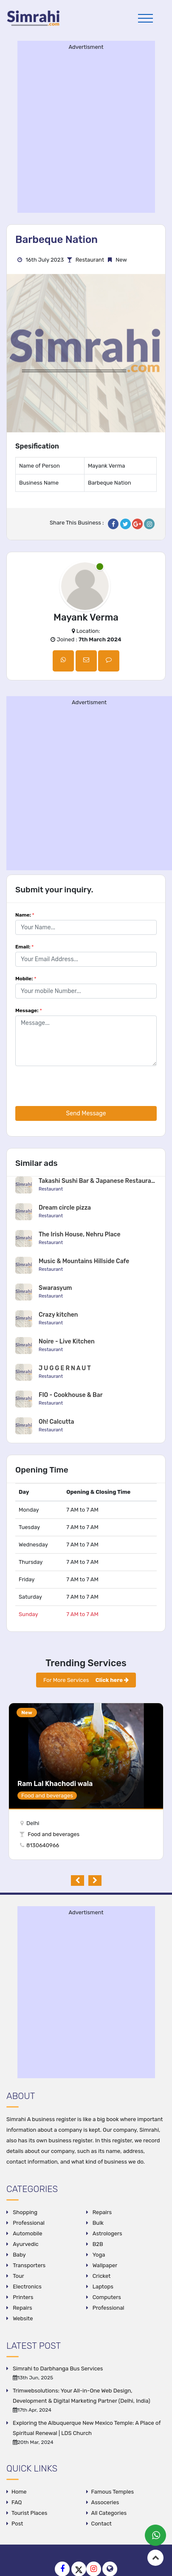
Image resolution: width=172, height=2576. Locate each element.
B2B (97, 2244)
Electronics (26, 2286)
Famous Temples (112, 2492)
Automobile (26, 2233)
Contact (101, 2523)
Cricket (101, 2276)
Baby (18, 2255)
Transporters (28, 2265)
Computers (106, 2297)
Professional (28, 2223)
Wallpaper (104, 2265)
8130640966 (38, 1845)
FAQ (16, 2502)
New (26, 1712)
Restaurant (90, 260)
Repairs (101, 2212)
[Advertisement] (81, 131)
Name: (24, 915)
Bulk (97, 2223)
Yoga (98, 2255)
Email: (24, 947)
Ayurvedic (25, 2244)
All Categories (109, 2513)
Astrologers (106, 2233)
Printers (22, 2297)
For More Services (86, 1680)
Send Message (86, 1113)
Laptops (102, 2286)
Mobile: (26, 979)
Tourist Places (29, 2513)
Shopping (24, 2212)
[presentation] (79, 1089)
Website (22, 2318)
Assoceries (105, 2502)
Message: (28, 1010)
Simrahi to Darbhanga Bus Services (58, 2368)
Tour (17, 2276)
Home (19, 2492)
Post (17, 2523)
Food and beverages (53, 1834)
